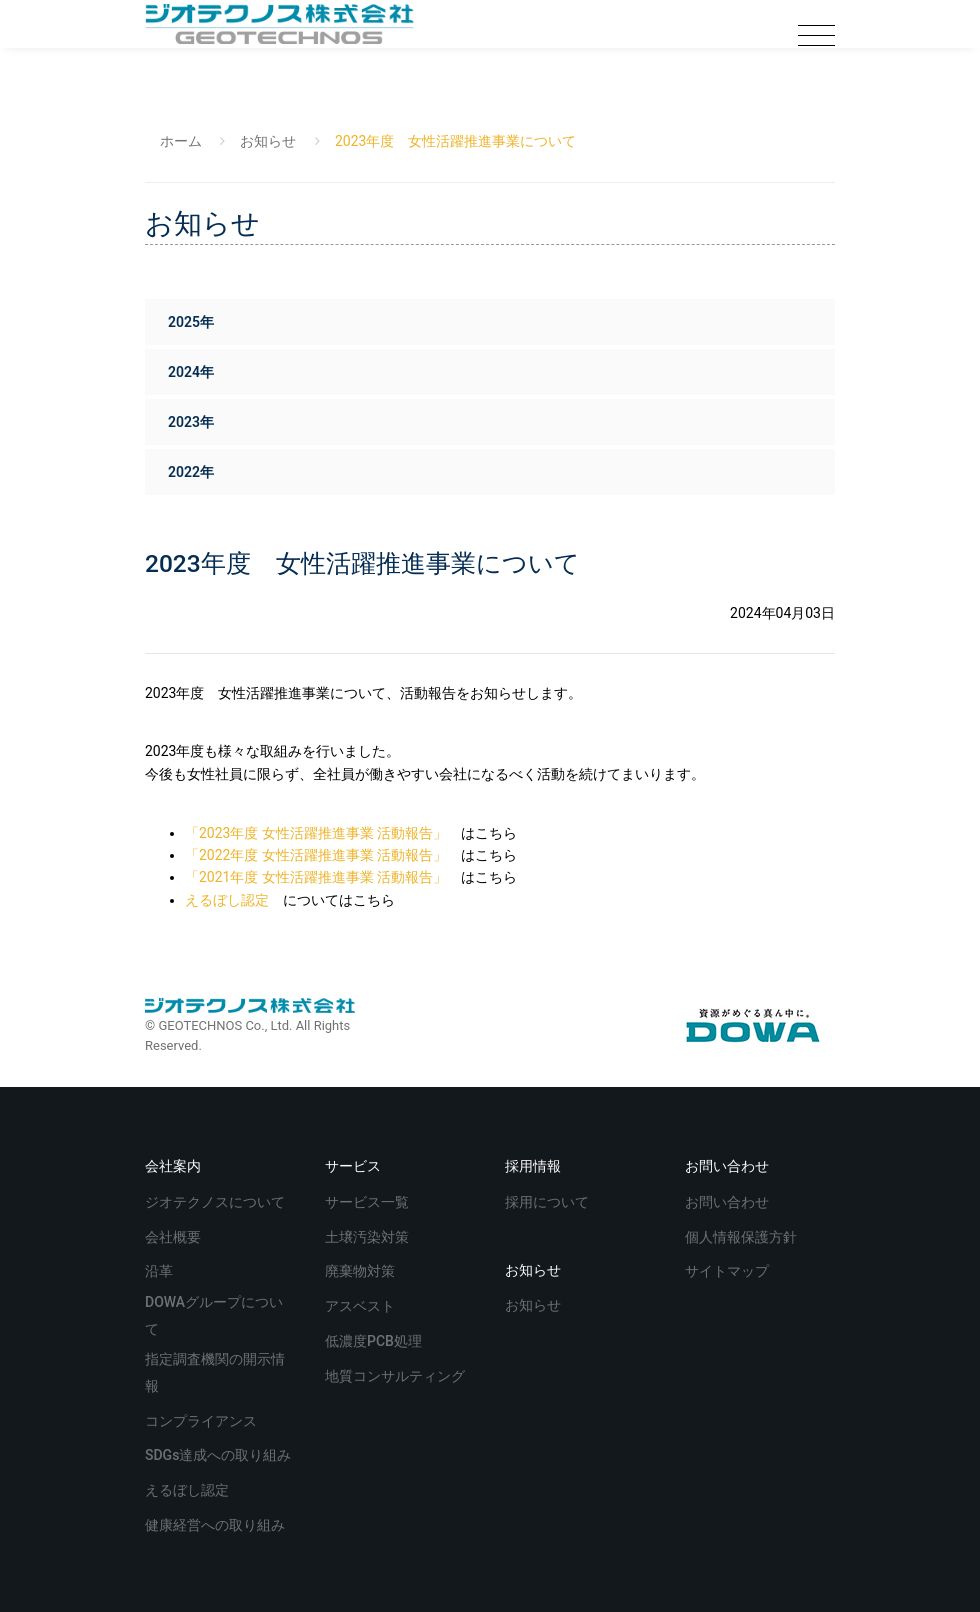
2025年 (191, 322)
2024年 (191, 372)
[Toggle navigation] (816, 36)
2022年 (191, 472)
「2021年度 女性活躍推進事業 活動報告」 (316, 877)
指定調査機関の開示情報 (215, 1372)
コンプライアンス (202, 1419)
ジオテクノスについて (216, 1200)
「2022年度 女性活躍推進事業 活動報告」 (316, 855)
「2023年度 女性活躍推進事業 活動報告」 (316, 833)
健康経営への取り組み (216, 1523)
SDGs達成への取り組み (220, 1453)
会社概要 (174, 1235)
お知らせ (268, 141)
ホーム (181, 141)
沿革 (160, 1269)
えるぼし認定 (227, 900)
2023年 (191, 422)
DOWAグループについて (214, 1315)
